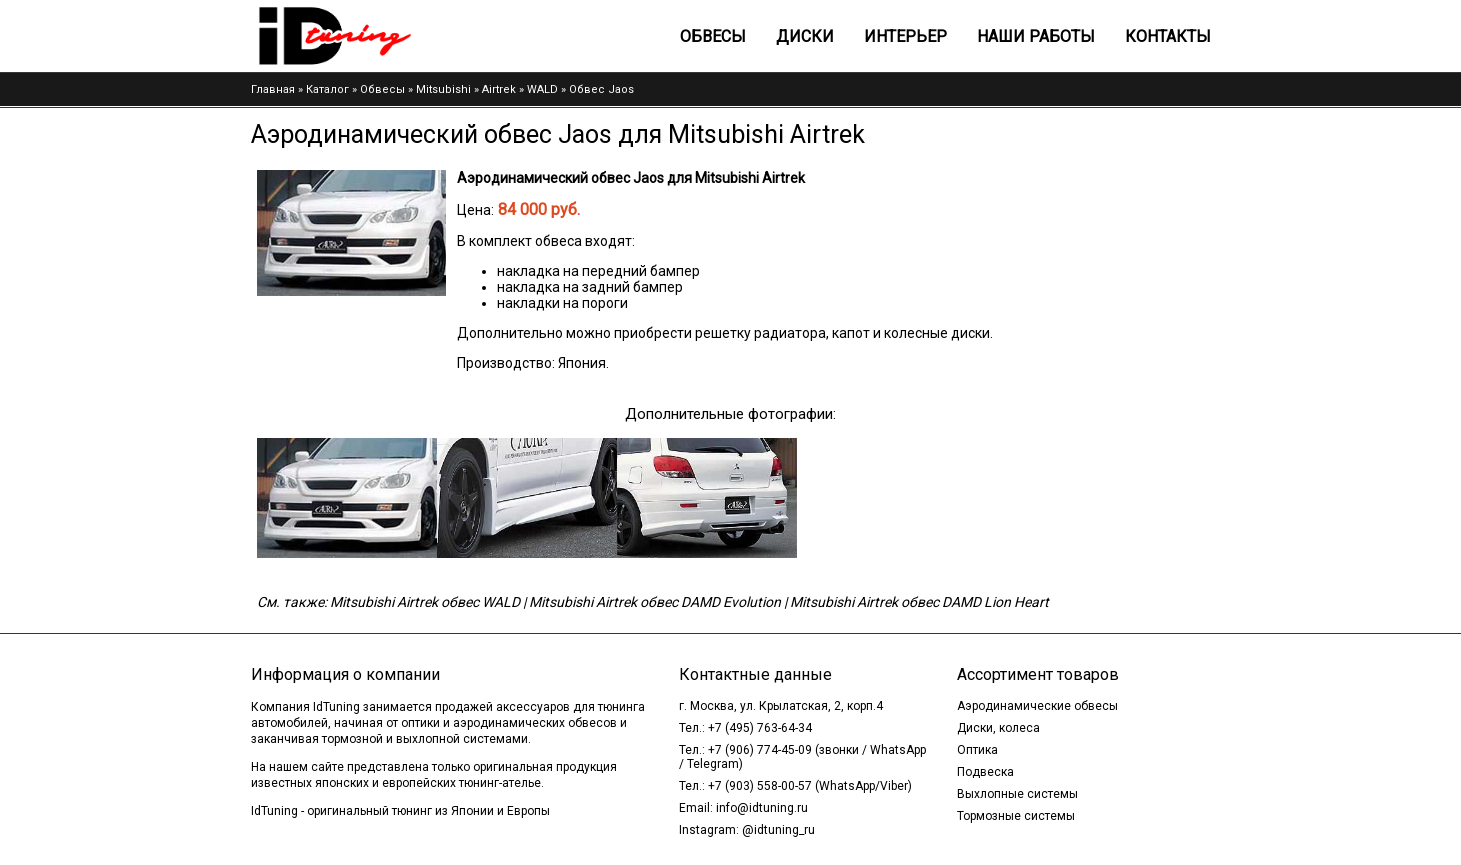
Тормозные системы (1016, 816)
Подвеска (985, 772)
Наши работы (1036, 36)
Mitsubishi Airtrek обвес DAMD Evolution (655, 602)
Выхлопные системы (1017, 794)
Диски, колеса (998, 728)
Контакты (1168, 36)
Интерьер (905, 36)
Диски (805, 36)
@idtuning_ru (778, 830)
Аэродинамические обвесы (1037, 706)
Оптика (977, 750)
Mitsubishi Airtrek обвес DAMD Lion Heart (919, 602)
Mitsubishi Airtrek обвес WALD (425, 602)
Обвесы (713, 36)
